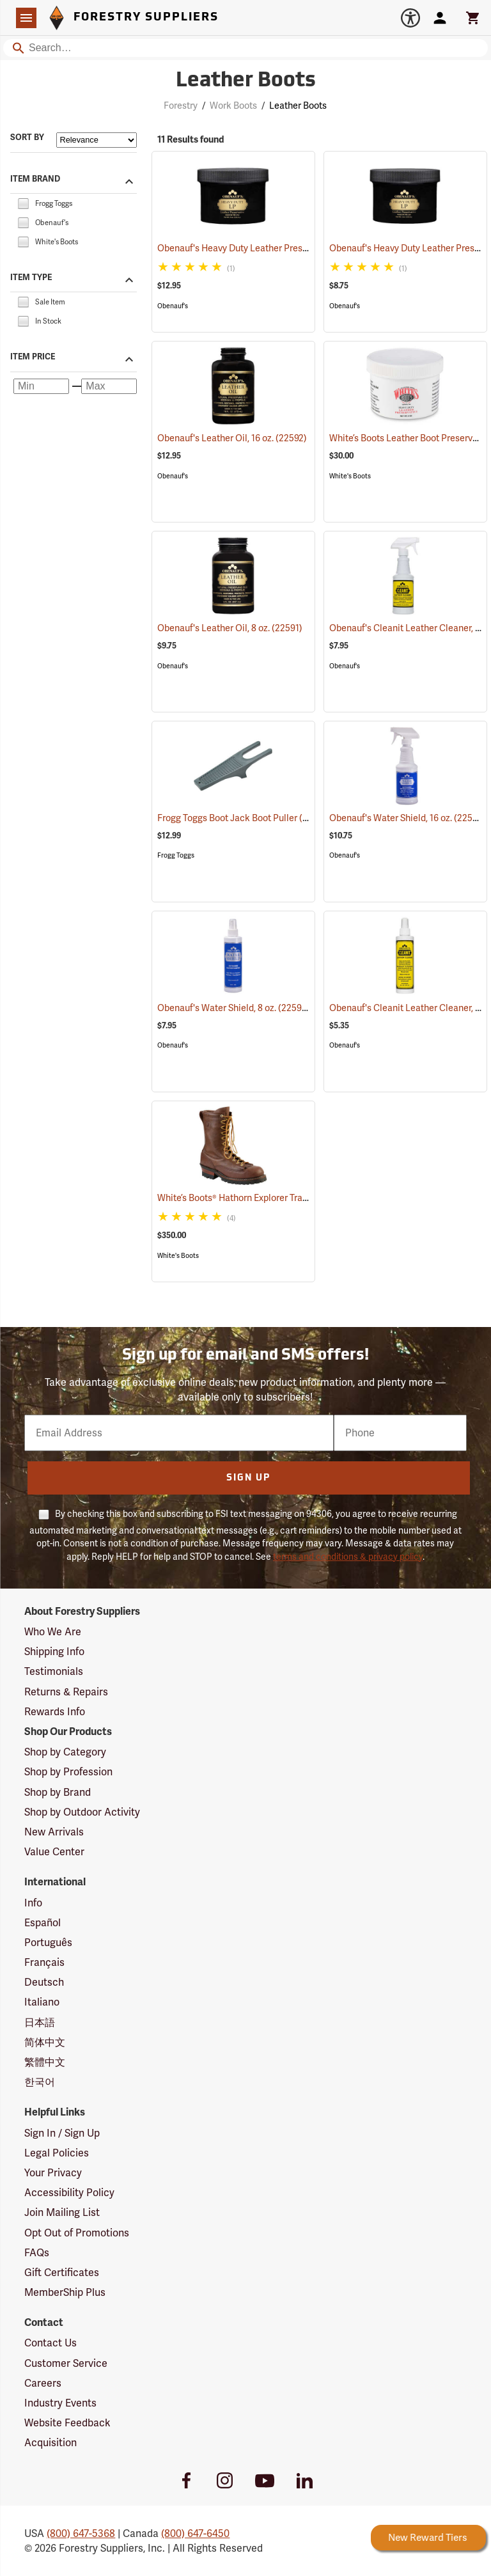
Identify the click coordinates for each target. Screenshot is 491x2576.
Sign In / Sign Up (62, 2133)
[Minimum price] (41, 386)
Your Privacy (53, 2172)
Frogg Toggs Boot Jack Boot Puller (244, 817)
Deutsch (44, 1982)
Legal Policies (56, 2153)
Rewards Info (54, 1711)
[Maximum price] (109, 386)
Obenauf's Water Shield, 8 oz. (233, 1007)
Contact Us (50, 2343)
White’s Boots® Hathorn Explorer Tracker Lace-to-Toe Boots (293, 1198)
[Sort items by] (96, 140)
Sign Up (248, 1478)
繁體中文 (44, 2062)
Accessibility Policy (69, 2192)
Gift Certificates (61, 2272)
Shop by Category (65, 1752)
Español (42, 1922)
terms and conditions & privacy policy (348, 1556)
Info (33, 1903)
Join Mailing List (62, 2212)
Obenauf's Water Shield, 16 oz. (407, 817)
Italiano (41, 2002)
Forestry (181, 105)
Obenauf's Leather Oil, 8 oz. (229, 628)
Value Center (54, 1851)
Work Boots (233, 105)
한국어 (39, 2082)
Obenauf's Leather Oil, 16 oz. (232, 438)
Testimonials (53, 1671)
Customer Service (65, 2363)
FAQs (36, 2252)
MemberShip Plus (64, 2292)
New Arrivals (54, 1832)
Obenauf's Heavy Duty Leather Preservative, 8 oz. (274, 248)
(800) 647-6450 (195, 2533)
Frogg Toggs (175, 855)
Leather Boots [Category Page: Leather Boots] (246, 81)
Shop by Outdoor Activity (82, 1812)
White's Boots (350, 476)
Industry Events (60, 2403)
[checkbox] (23, 202)
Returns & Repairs (66, 1692)
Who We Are (52, 1631)
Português (48, 1942)
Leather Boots (298, 105)
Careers (42, 2383)
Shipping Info (54, 1651)
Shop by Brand (57, 1792)
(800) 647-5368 (81, 2533)
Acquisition (50, 2442)
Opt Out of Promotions (76, 2233)
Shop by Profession (68, 1772)
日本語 (39, 2022)
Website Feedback (67, 2423)
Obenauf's (172, 306)
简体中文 (44, 2042)
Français (44, 1962)
